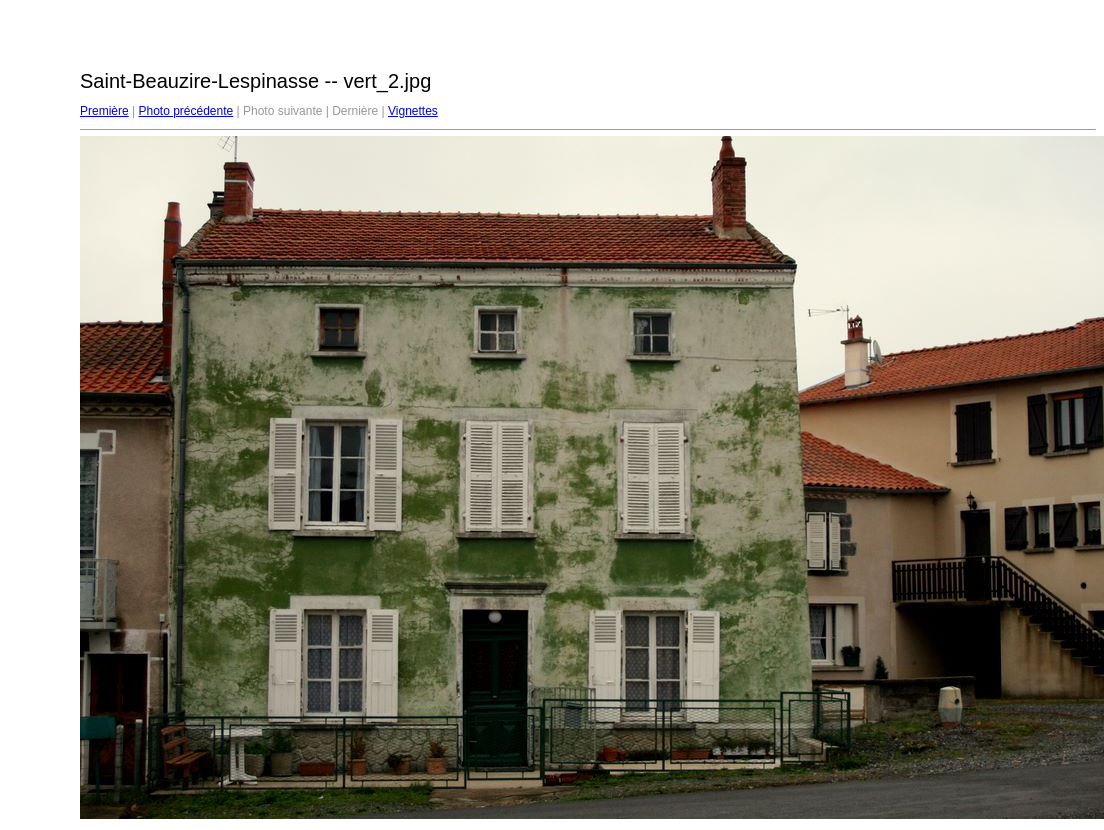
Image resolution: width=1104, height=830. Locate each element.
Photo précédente (185, 111)
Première (104, 111)
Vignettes (413, 111)
